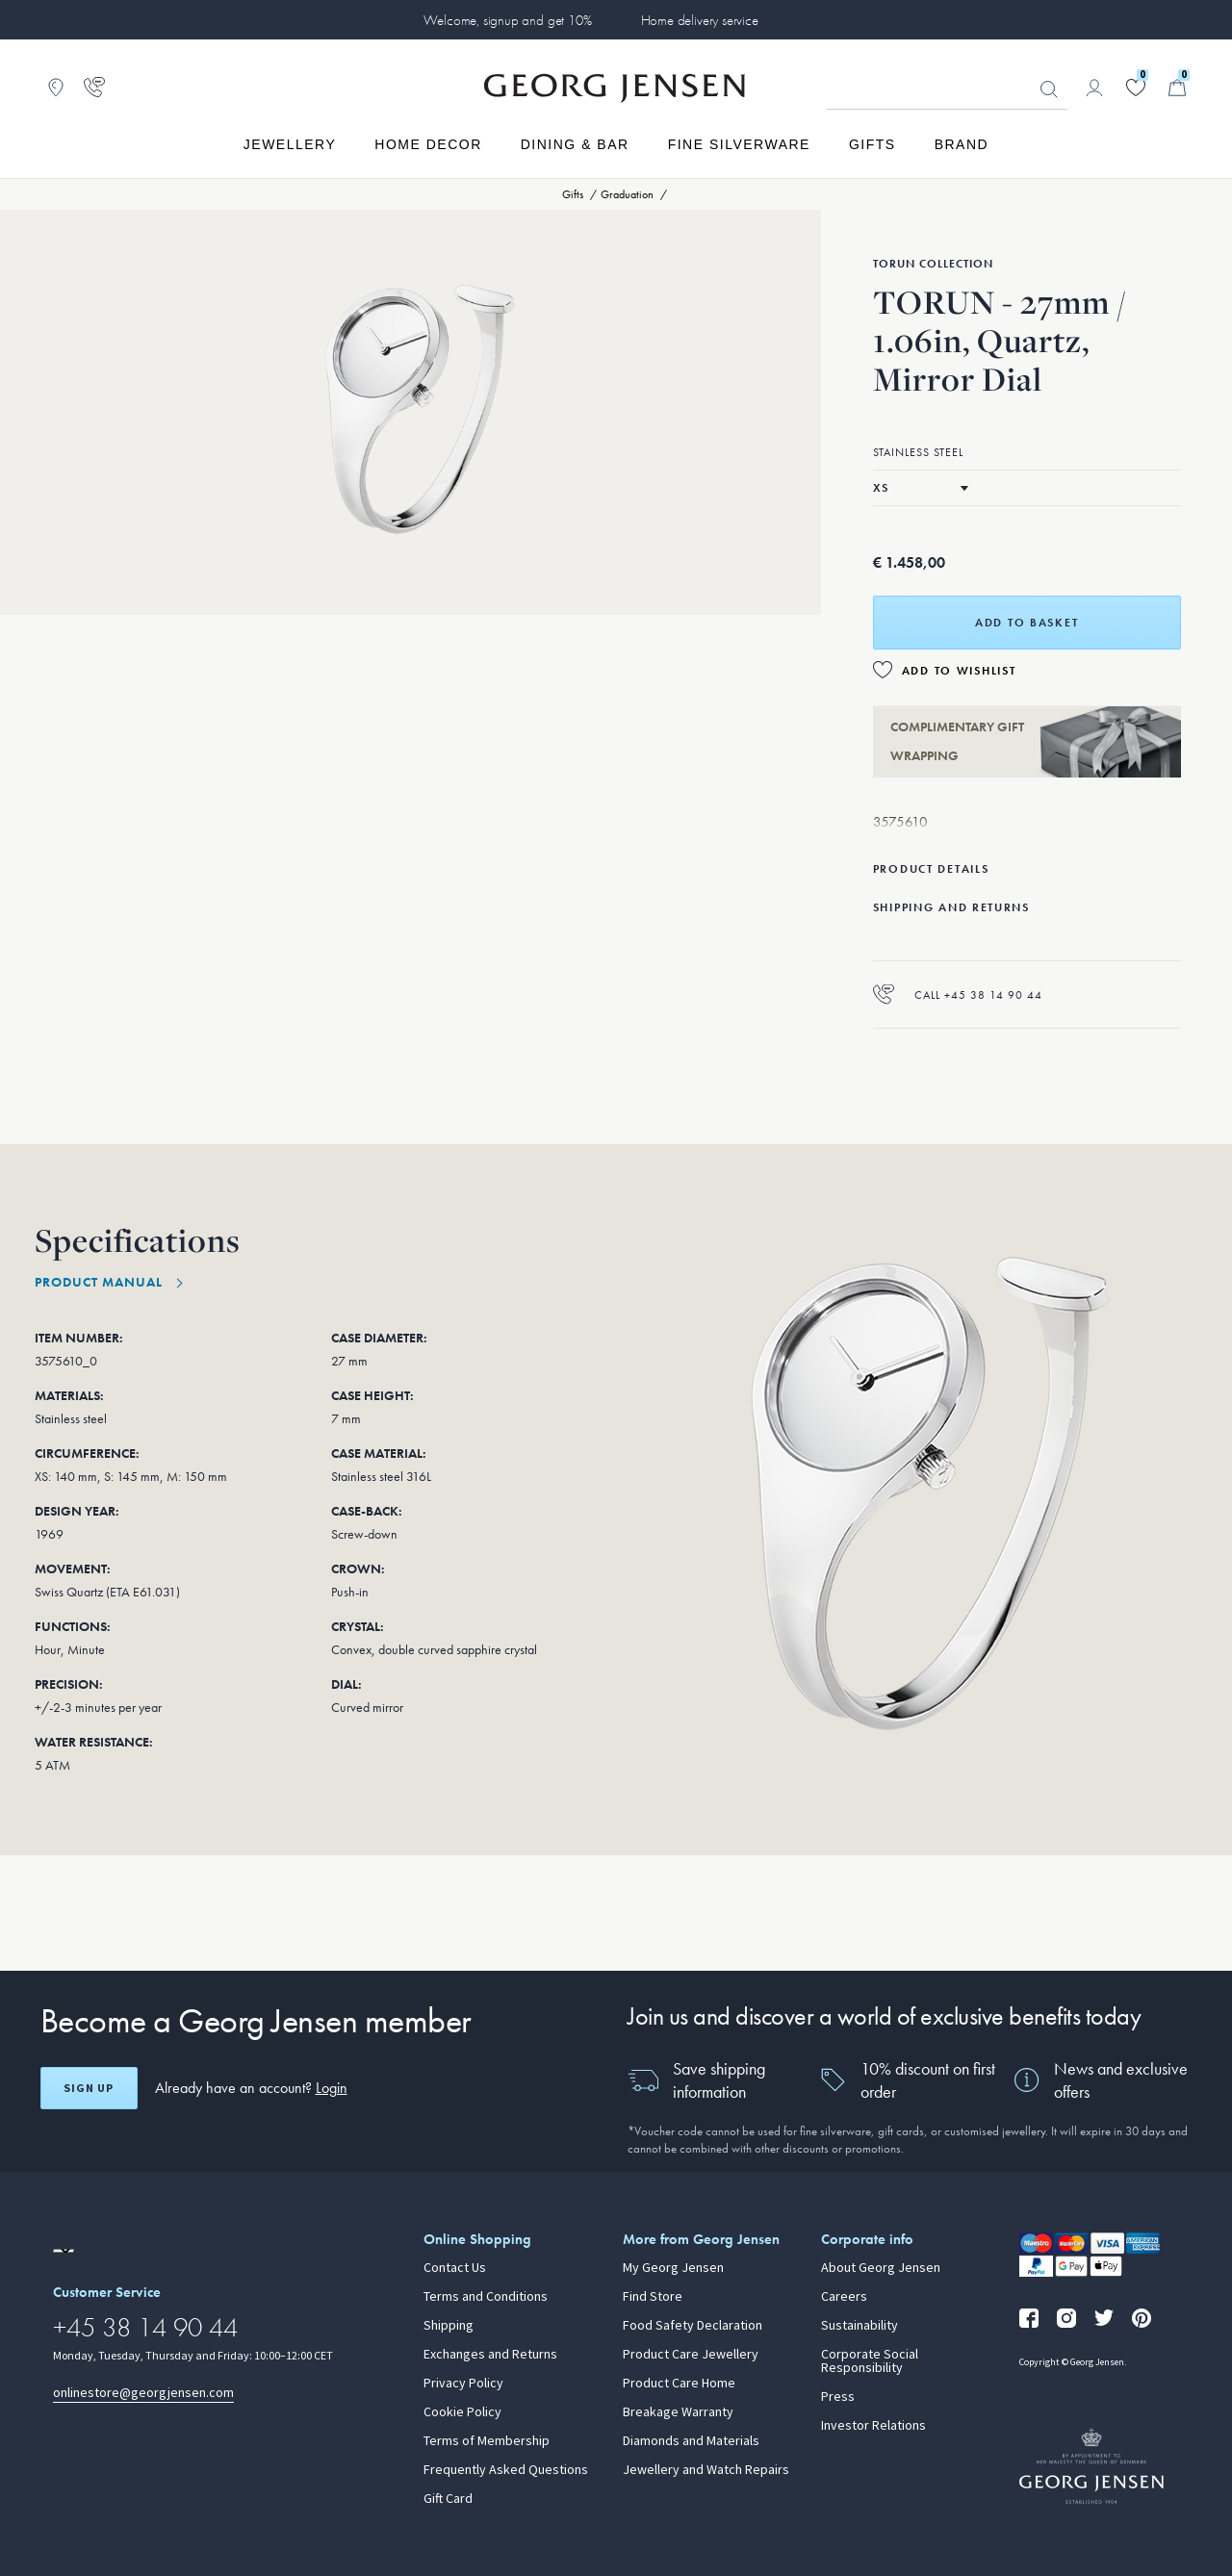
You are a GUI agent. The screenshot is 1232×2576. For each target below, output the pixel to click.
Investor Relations (873, 2426)
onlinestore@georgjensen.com (143, 2393)
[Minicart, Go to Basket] (1177, 87)
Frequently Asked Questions (506, 2470)
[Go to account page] (1094, 87)
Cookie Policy (462, 2412)
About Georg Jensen (880, 2268)
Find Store (652, 2297)
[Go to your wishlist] (1135, 87)
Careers (844, 2297)
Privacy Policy (463, 2383)
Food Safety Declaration (692, 2326)
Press (838, 2397)
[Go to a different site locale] (63, 2251)
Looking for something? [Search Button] (1049, 89)
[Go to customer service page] (94, 87)
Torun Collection (933, 263)
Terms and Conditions (486, 2297)
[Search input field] (947, 88)
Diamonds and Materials (691, 2441)
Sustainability (859, 2326)
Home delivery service (699, 20)
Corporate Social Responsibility (869, 2361)
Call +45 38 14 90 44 (957, 994)
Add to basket (1026, 622)
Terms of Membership (487, 2441)
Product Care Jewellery (690, 2354)
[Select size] (920, 488)
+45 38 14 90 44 (145, 2327)
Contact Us (455, 2268)
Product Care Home (679, 2383)
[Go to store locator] (55, 87)
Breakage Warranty (678, 2412)
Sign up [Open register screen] (89, 2088)
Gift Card (448, 2499)
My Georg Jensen (673, 2268)
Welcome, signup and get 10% (508, 20)
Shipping (449, 2326)
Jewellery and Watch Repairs (706, 2470)
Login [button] (331, 2088)
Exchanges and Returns (490, 2354)
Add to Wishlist (959, 670)
